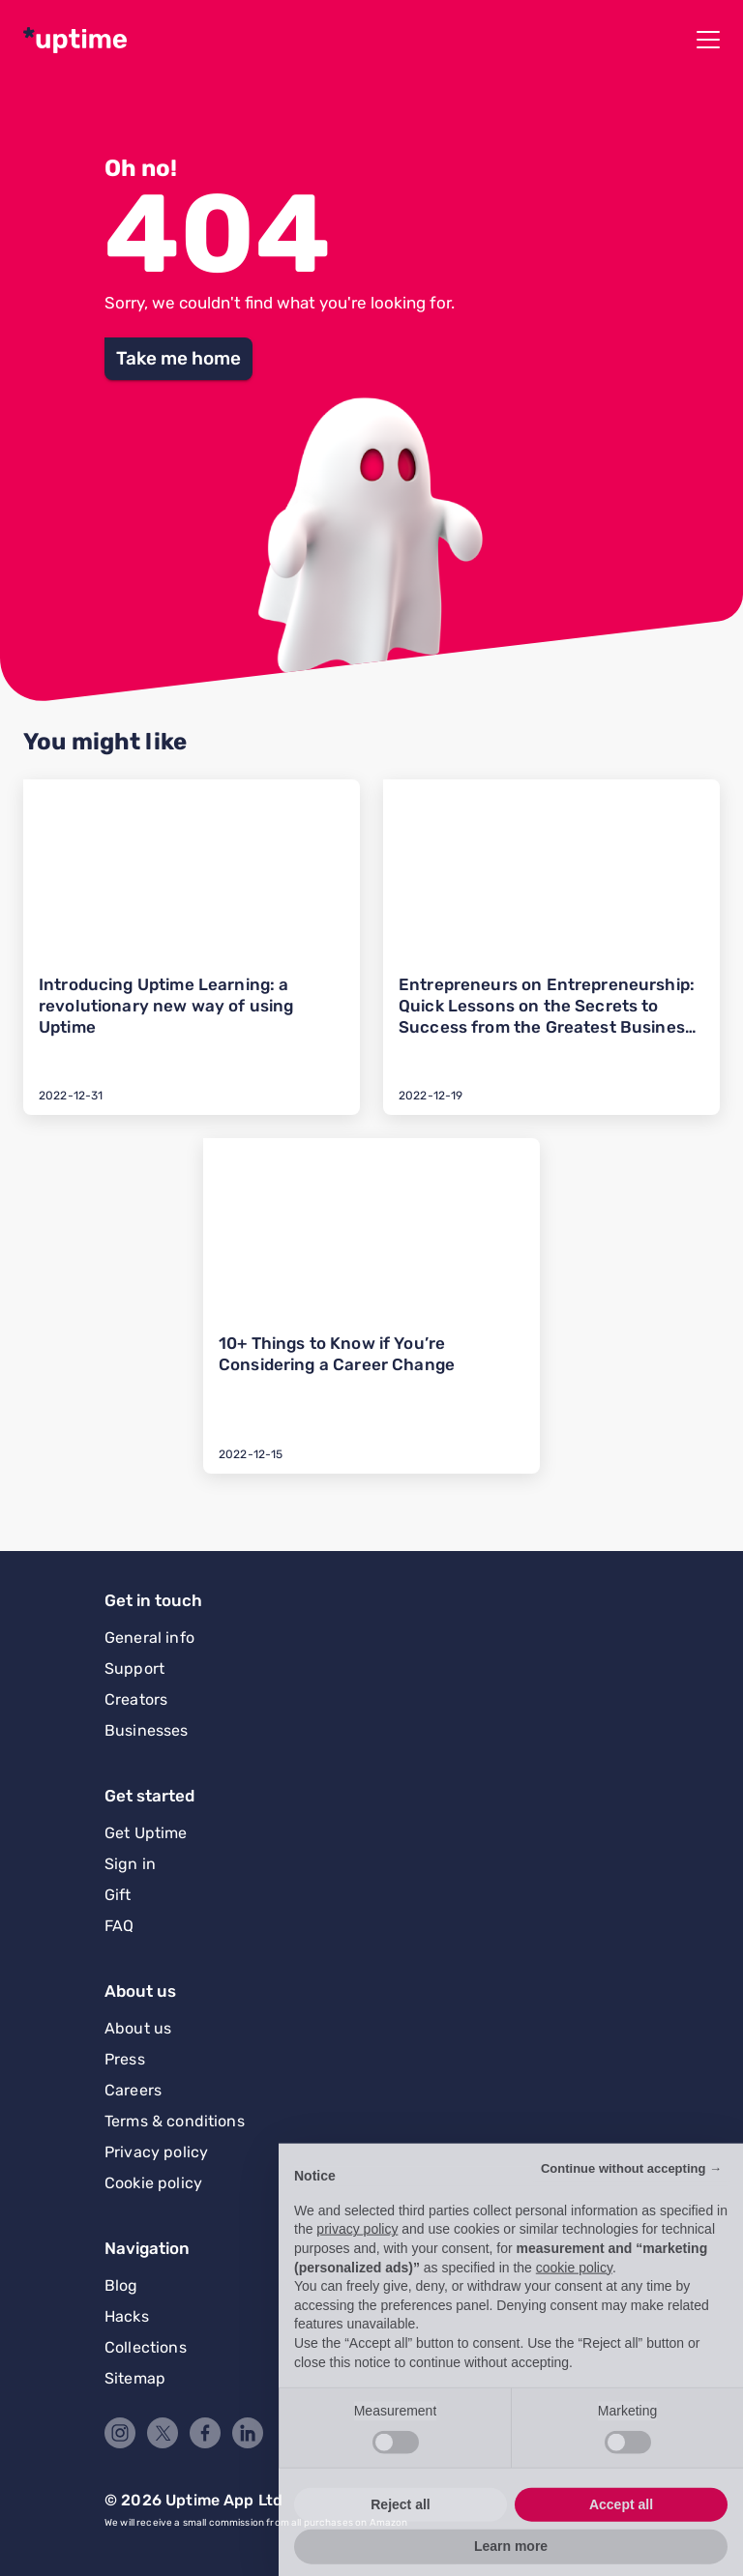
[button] (178, 358)
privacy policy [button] (357, 2264)
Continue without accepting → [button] (631, 2204)
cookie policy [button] (574, 2302)
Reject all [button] (400, 2539)
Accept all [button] (621, 2539)
